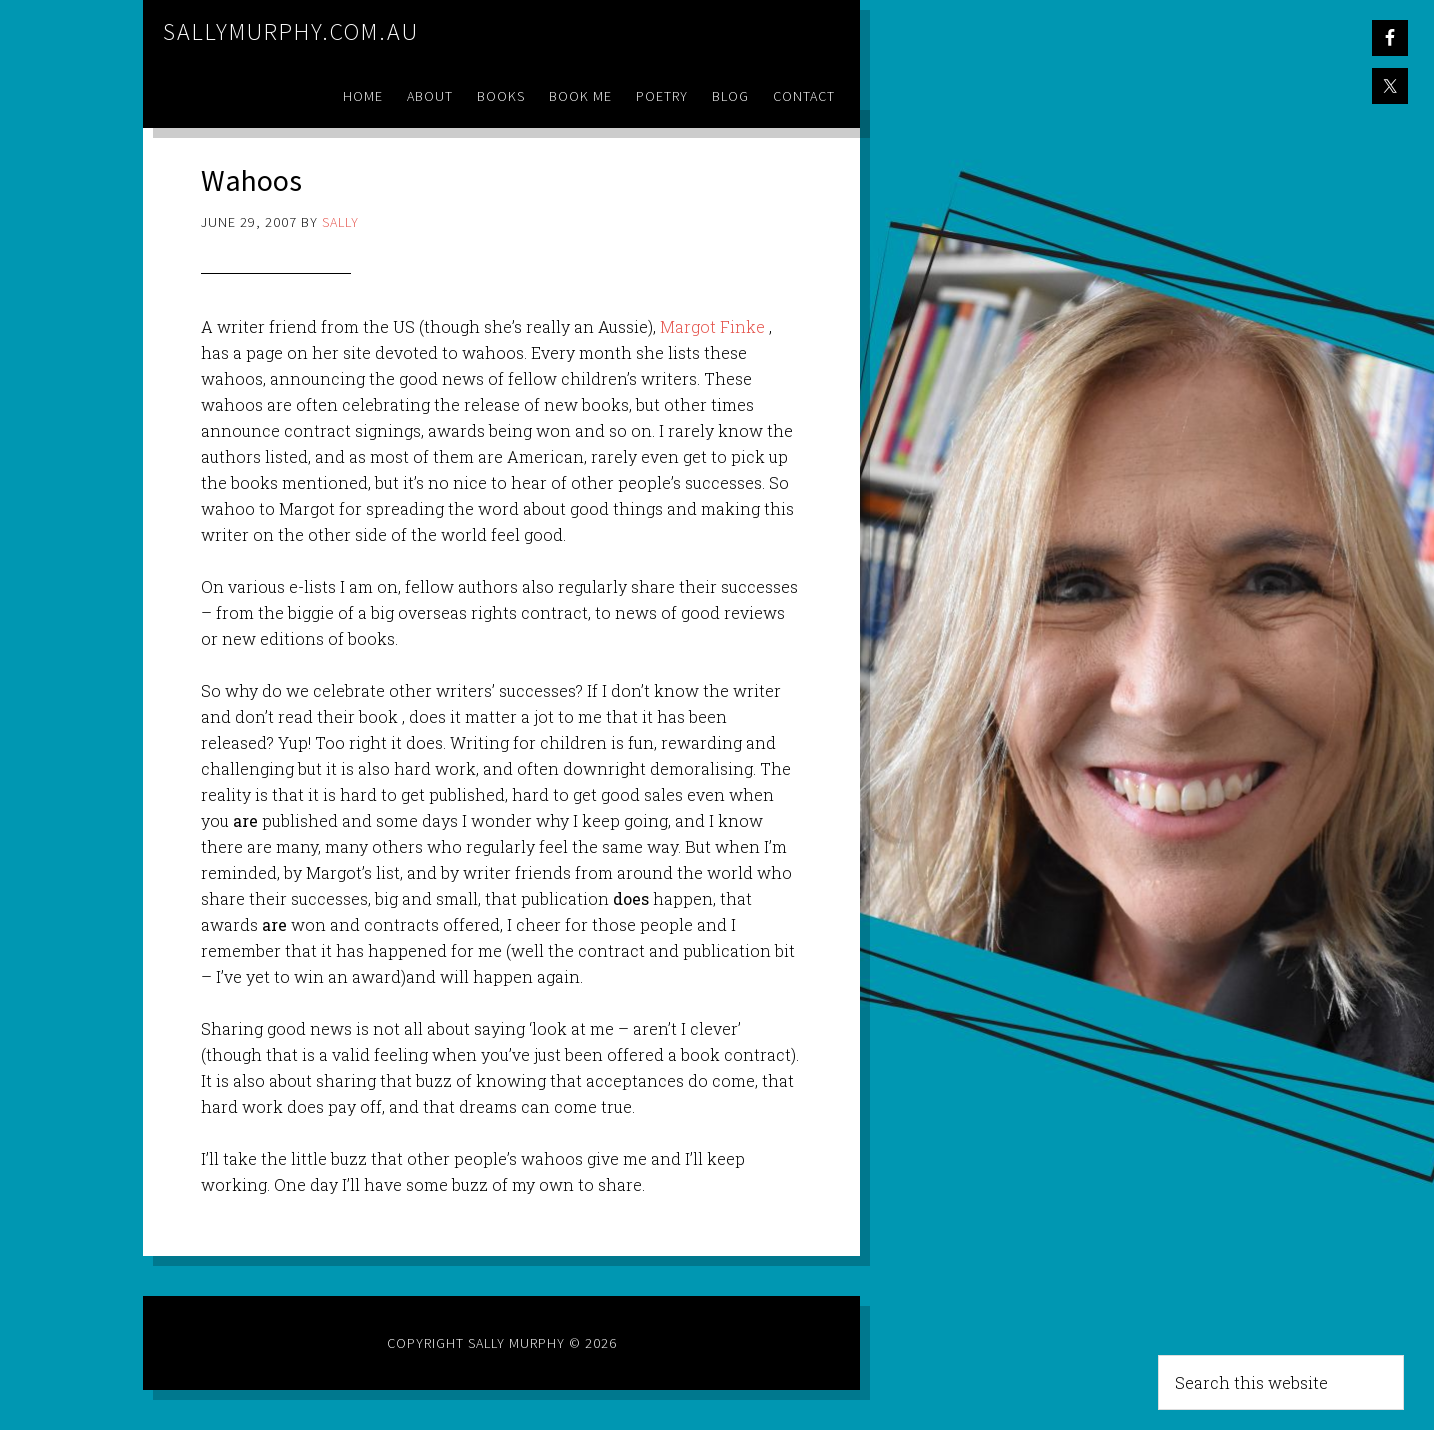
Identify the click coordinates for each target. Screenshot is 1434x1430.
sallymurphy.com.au (291, 31)
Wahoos (261, 178)
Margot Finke (712, 326)
